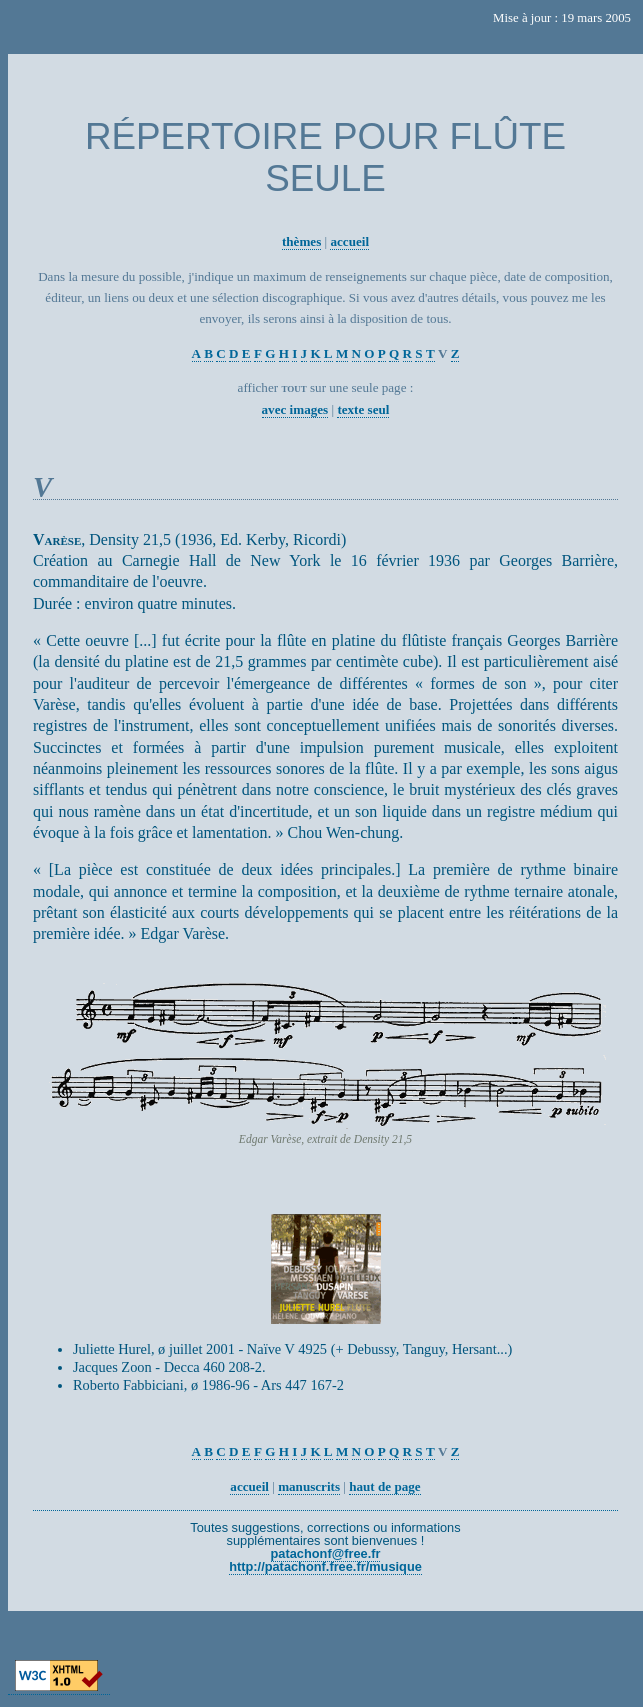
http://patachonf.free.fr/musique (325, 1566)
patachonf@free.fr (326, 1553)
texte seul (363, 409)
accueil (349, 241)
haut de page (384, 1486)
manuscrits (309, 1486)
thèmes (301, 241)
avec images (295, 409)
